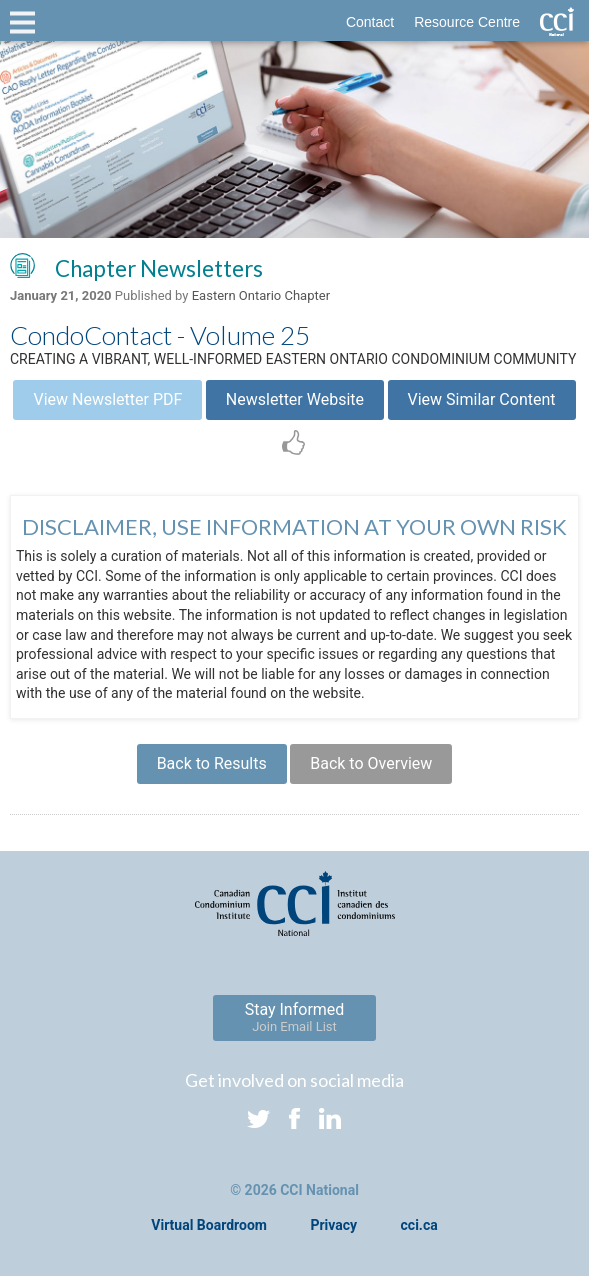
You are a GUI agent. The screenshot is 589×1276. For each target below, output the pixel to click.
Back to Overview (371, 763)
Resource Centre (467, 22)
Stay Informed (295, 1017)
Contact (370, 22)
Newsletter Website (295, 399)
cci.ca (419, 1225)
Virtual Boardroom (209, 1225)
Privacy (333, 1225)
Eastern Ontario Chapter (261, 295)
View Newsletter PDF (107, 399)
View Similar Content (482, 399)
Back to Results (212, 763)
